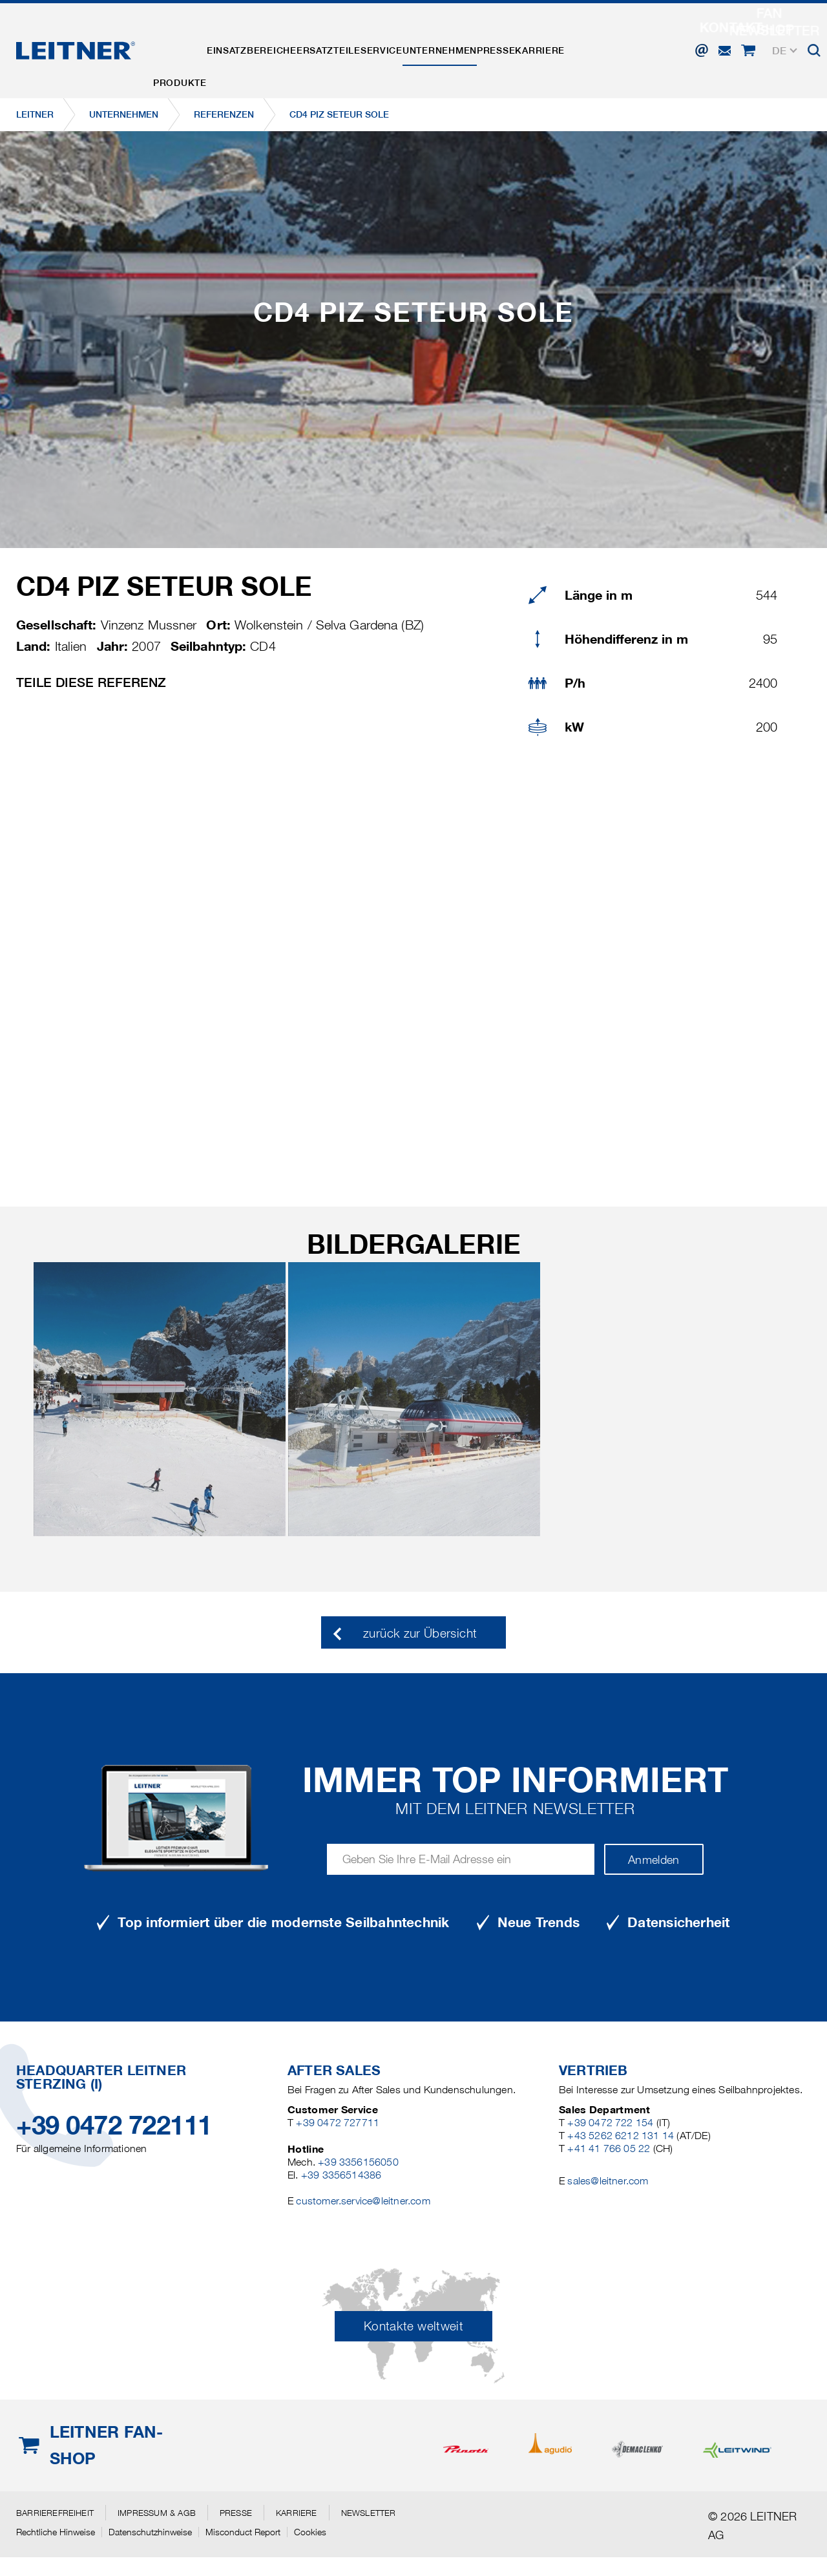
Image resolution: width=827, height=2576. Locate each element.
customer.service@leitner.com (363, 2201)
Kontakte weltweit (413, 2326)
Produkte (186, 41)
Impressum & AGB (157, 2512)
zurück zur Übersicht (420, 1633)
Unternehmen (497, 41)
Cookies (310, 2532)
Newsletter (368, 2512)
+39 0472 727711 (337, 2123)
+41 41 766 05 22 (608, 2148)
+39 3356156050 (358, 2162)
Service (426, 41)
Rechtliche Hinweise (55, 2532)
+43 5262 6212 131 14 (620, 2135)
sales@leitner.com (607, 2181)
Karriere (622, 41)
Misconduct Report (242, 2532)
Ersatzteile (360, 41)
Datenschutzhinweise (150, 2532)
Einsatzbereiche (270, 41)
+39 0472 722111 (114, 2125)
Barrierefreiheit (55, 2512)
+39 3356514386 (341, 2175)
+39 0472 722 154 (610, 2123)
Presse (566, 41)
